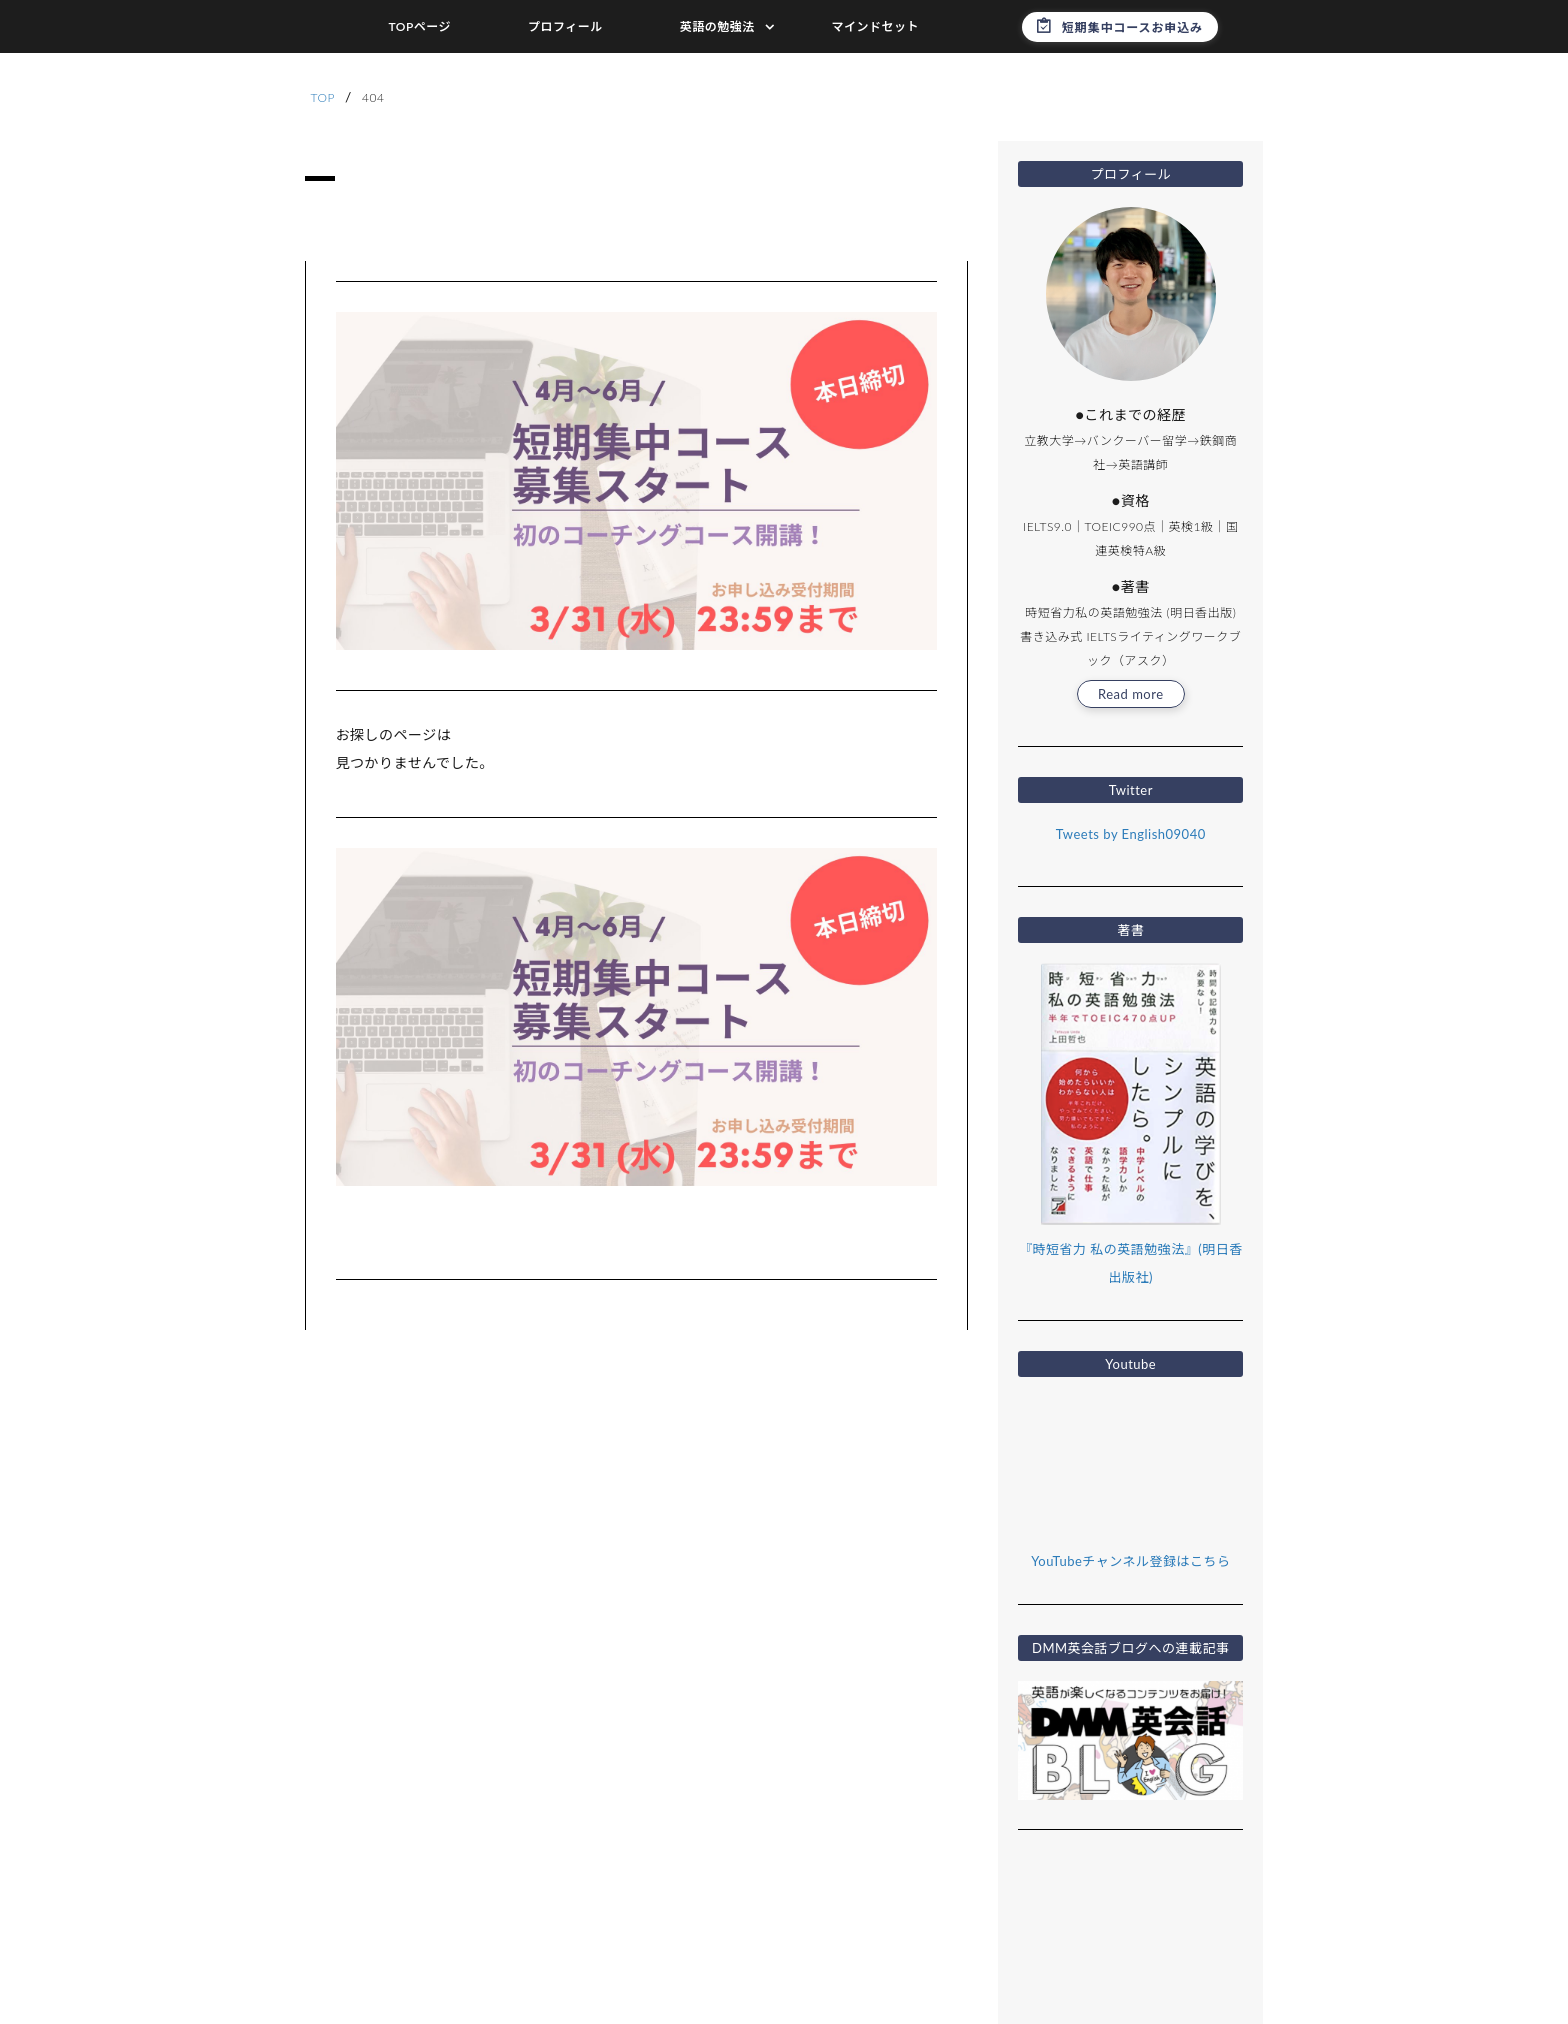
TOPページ (419, 26)
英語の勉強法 (717, 26)
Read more (1131, 694)
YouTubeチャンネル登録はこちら (1130, 1561)
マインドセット (876, 26)
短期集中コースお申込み (1132, 27)
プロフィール (565, 26)
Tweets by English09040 (1131, 834)
